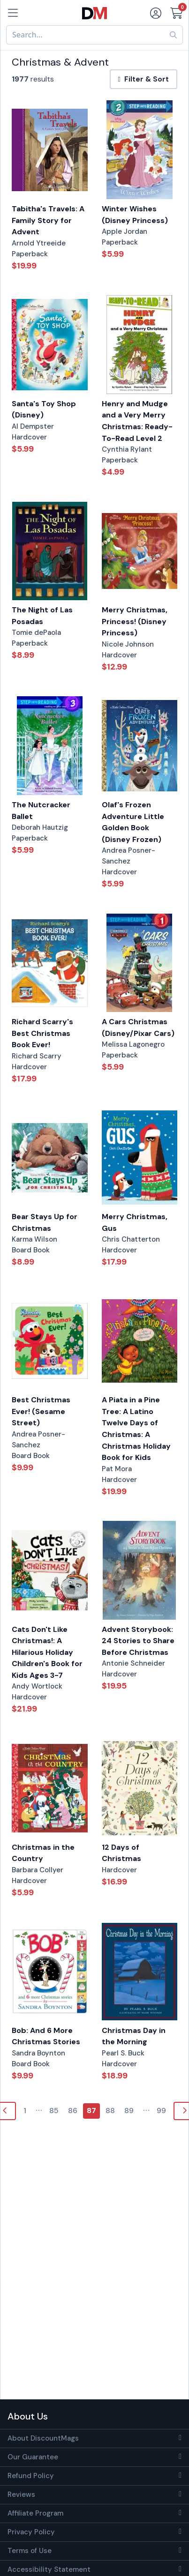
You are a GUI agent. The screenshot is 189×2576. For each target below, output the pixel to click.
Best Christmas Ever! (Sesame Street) (41, 1411)
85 (54, 2110)
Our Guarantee (33, 2457)
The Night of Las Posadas (42, 615)
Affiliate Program (35, 2513)
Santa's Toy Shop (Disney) (44, 409)
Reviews (21, 2494)
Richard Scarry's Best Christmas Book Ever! (42, 1033)
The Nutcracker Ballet (41, 810)
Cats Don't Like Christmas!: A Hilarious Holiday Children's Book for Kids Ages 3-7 (47, 1652)
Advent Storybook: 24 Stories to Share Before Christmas (138, 1640)
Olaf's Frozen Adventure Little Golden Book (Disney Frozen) (133, 822)
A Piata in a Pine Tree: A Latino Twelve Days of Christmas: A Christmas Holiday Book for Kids (136, 1428)
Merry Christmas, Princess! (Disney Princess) (134, 621)
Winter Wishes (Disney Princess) (135, 214)
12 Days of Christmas (121, 1853)
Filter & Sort (143, 79)
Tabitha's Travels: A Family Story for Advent (48, 220)
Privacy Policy (31, 2532)
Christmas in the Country (43, 1853)
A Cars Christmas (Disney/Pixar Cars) (138, 1027)
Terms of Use (30, 2550)
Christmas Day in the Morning (134, 2036)
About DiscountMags (43, 2438)
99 (161, 2110)
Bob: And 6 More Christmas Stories (46, 2036)
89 (129, 2110)
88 (110, 2110)
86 (72, 2110)
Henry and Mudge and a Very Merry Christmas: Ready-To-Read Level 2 (137, 421)
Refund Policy (31, 2475)
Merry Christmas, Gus (134, 1222)
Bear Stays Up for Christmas (44, 1222)
